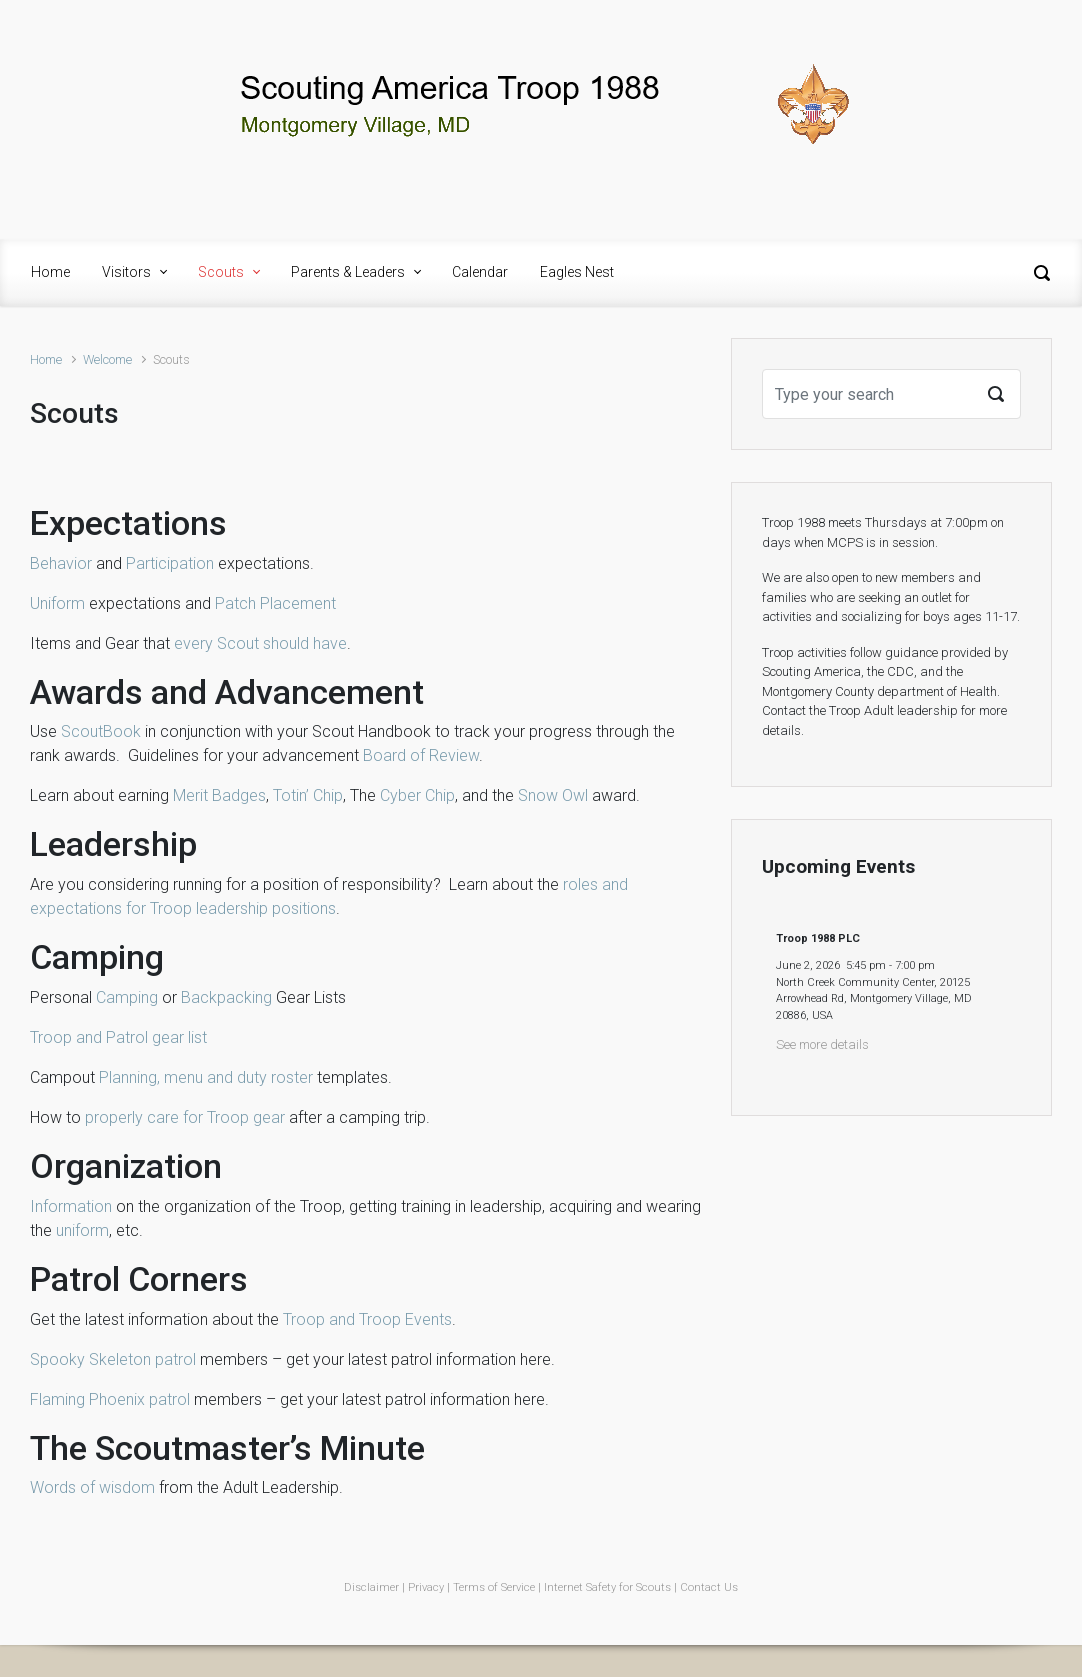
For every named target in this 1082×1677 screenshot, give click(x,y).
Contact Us (709, 1587)
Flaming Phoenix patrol (110, 1399)
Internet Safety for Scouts (607, 1587)
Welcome (107, 359)
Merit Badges (219, 795)
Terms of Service (494, 1587)
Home (46, 359)
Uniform (57, 603)
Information (71, 1206)
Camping (127, 997)
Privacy (426, 1587)
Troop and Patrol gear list (118, 1037)
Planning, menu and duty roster (206, 1077)
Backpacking (226, 997)
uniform (82, 1230)
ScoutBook (101, 731)
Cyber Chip (417, 795)
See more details (822, 1044)
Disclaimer (371, 1587)
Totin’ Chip (308, 795)
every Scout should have (260, 643)
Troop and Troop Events (367, 1319)
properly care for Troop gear (185, 1117)
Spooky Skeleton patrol (113, 1359)
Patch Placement (275, 603)
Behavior (61, 563)
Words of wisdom (92, 1487)
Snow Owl (553, 795)
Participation (170, 563)
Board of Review (421, 755)
